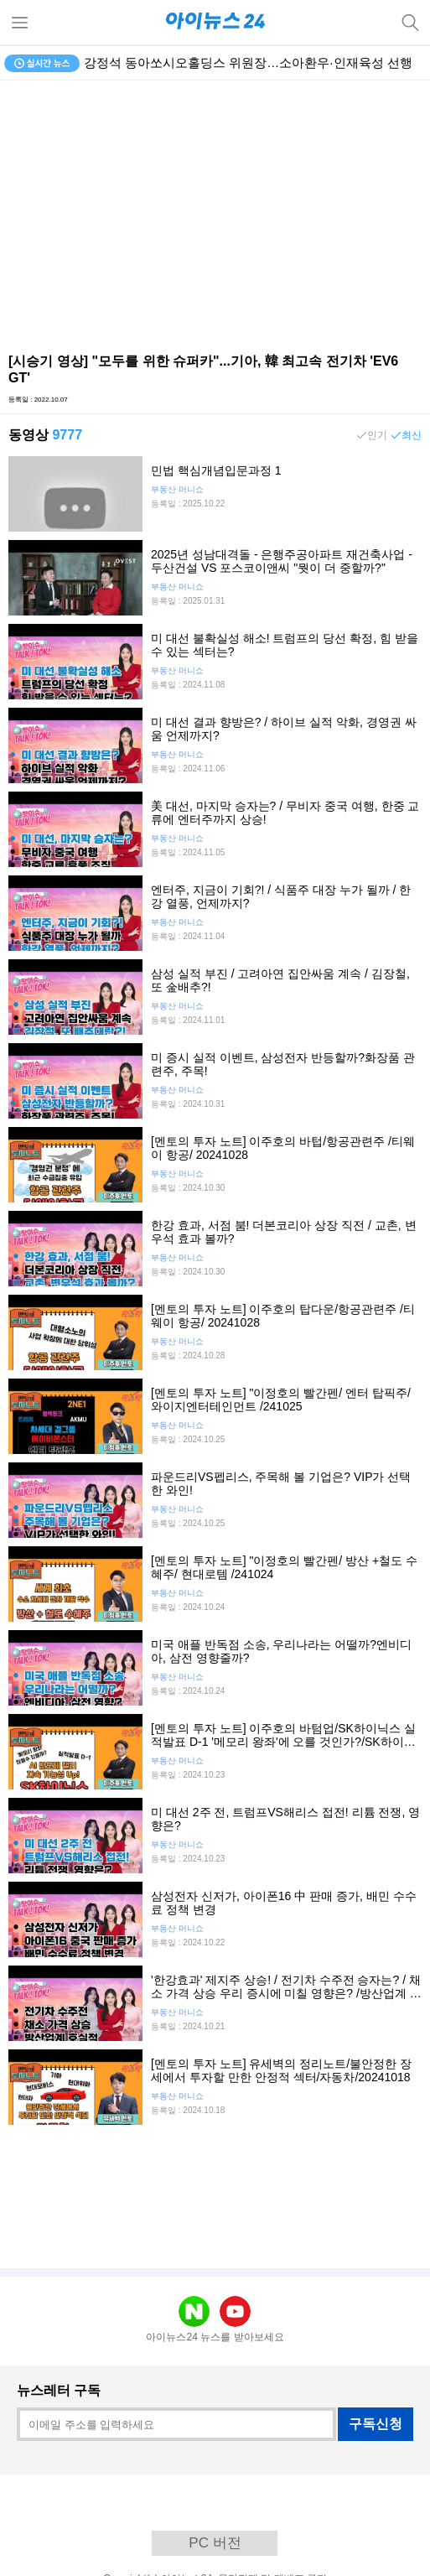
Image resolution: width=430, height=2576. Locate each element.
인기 (377, 435)
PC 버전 (215, 2543)
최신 (412, 435)
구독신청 (375, 2424)
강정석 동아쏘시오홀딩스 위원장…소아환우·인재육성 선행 (248, 62)
